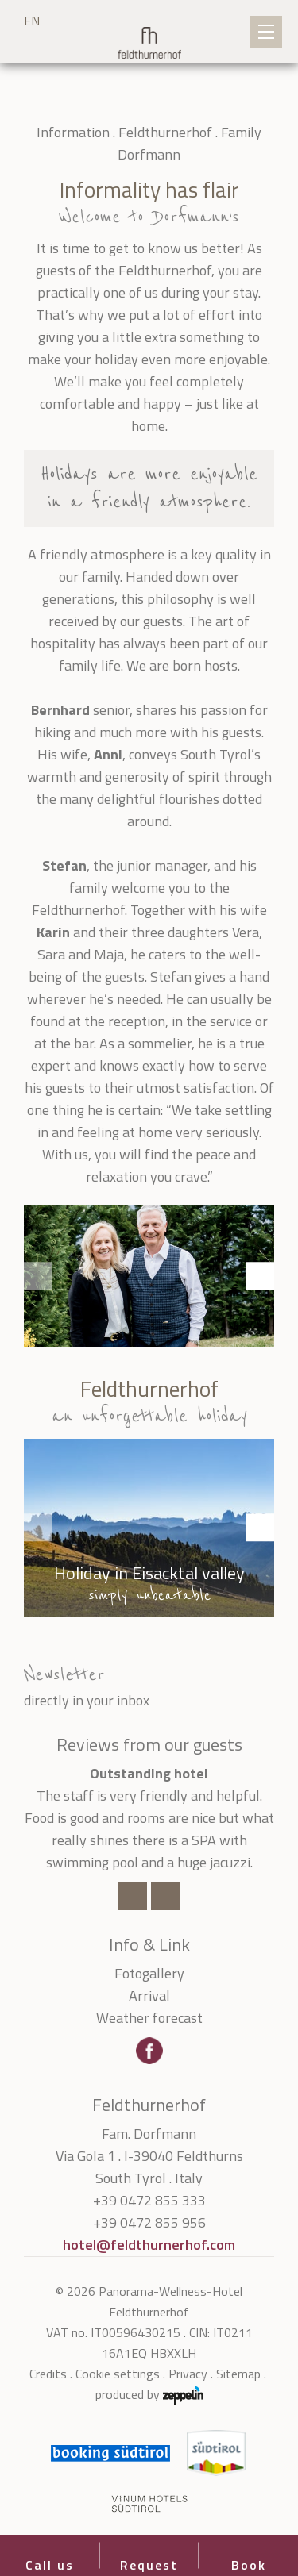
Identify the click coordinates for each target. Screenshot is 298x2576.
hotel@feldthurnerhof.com (149, 2244)
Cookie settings (117, 2373)
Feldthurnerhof (165, 132)
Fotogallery (149, 1973)
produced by (149, 2395)
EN (32, 20)
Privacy (187, 2373)
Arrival (149, 1995)
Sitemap (238, 2373)
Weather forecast (149, 2017)
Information (73, 132)
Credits (48, 2373)
